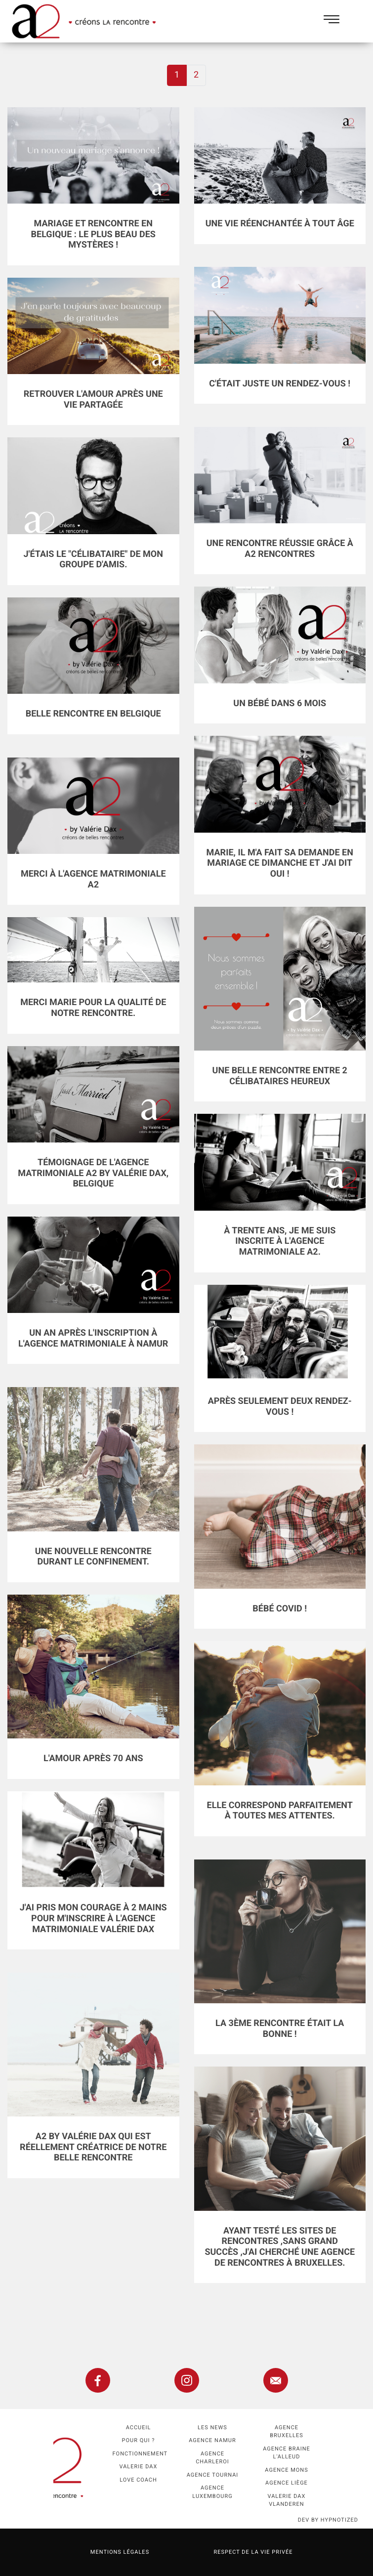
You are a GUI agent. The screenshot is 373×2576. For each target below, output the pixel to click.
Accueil (138, 2427)
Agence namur (212, 2440)
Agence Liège (286, 2483)
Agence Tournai (213, 2475)
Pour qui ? (138, 2440)
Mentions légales (119, 2552)
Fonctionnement (140, 2453)
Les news (212, 2427)
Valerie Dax (139, 2466)
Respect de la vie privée (252, 2552)
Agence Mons (286, 2470)
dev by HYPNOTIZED (328, 2520)
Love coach (138, 2480)
